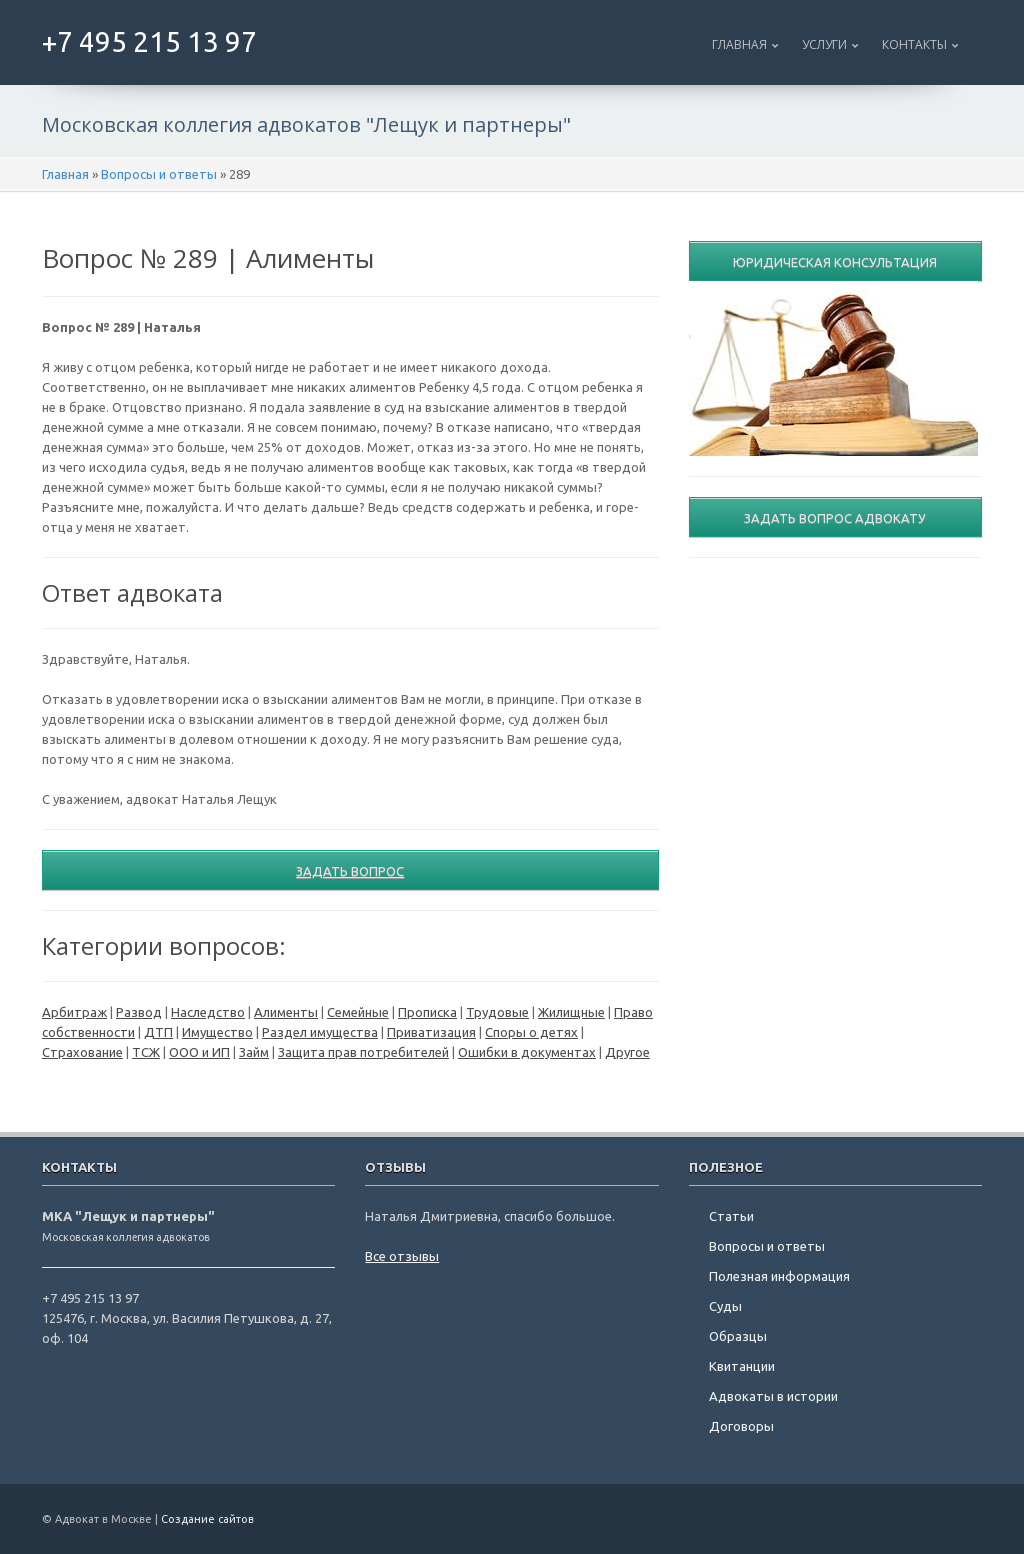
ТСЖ (146, 1052)
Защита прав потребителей (363, 1052)
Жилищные (571, 1012)
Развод (139, 1012)
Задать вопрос (350, 871)
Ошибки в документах (527, 1052)
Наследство (208, 1012)
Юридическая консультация (835, 262)
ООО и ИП (199, 1052)
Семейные (358, 1012)
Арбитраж (74, 1012)
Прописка (427, 1012)
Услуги (824, 44)
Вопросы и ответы (159, 174)
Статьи (731, 1216)
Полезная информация (779, 1276)
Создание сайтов (207, 1519)
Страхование (82, 1052)
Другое (627, 1052)
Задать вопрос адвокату (835, 518)
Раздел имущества (320, 1032)
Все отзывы (402, 1256)
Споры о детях (531, 1032)
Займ (254, 1052)
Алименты (286, 1012)
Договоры (741, 1426)
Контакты (914, 44)
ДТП (158, 1032)
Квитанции (742, 1366)
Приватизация (431, 1032)
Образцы (738, 1336)
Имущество (217, 1032)
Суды (725, 1306)
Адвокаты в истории (773, 1396)
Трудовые (497, 1012)
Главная (739, 44)
